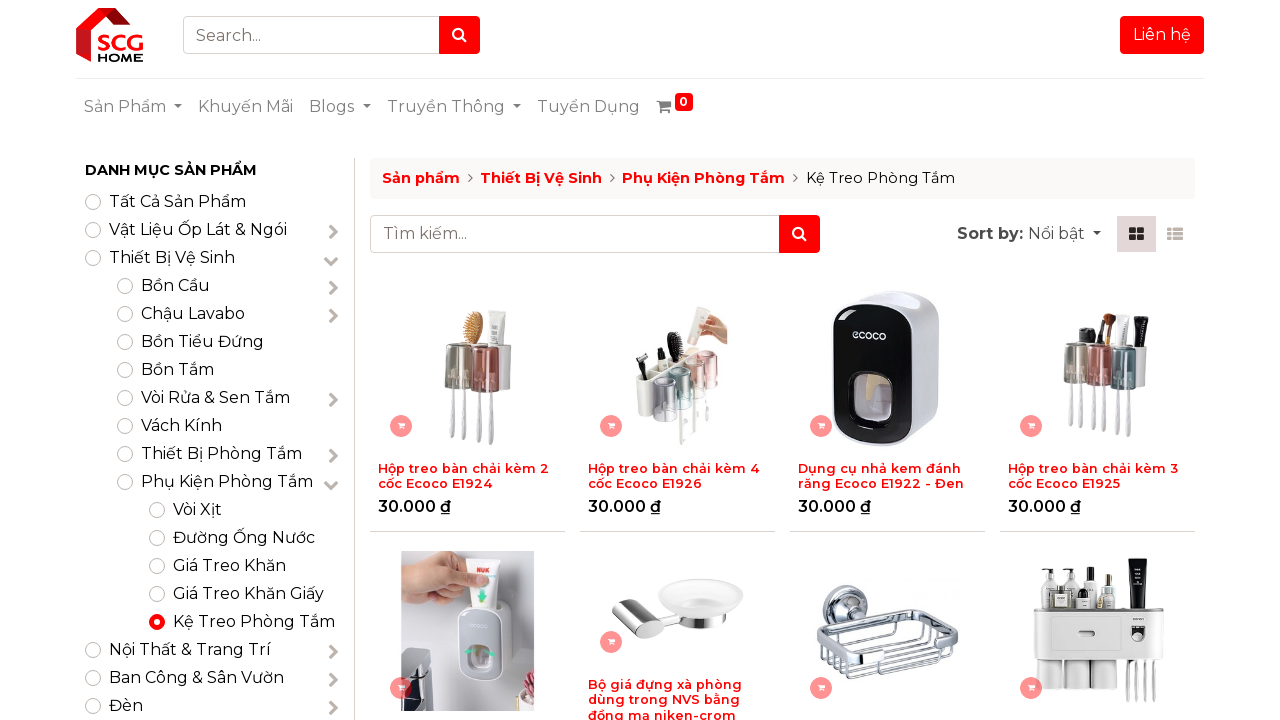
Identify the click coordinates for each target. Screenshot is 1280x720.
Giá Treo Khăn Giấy (248, 593)
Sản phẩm (421, 178)
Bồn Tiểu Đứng (202, 341)
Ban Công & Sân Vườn (196, 677)
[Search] (468, 35)
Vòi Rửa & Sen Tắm (215, 397)
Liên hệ (1153, 34)
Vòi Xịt (197, 509)
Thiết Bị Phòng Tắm (221, 453)
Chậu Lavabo (193, 313)
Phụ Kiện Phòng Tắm (227, 481)
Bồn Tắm (177, 369)
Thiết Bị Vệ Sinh (172, 257)
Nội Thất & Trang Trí (190, 649)
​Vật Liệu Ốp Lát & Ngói (198, 229)
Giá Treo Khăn (229, 565)
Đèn (126, 705)
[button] (1064, 234)
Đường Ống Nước (244, 537)
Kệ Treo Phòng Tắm (254, 621)
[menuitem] (254, 107)
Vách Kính (181, 425)
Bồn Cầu (175, 285)
